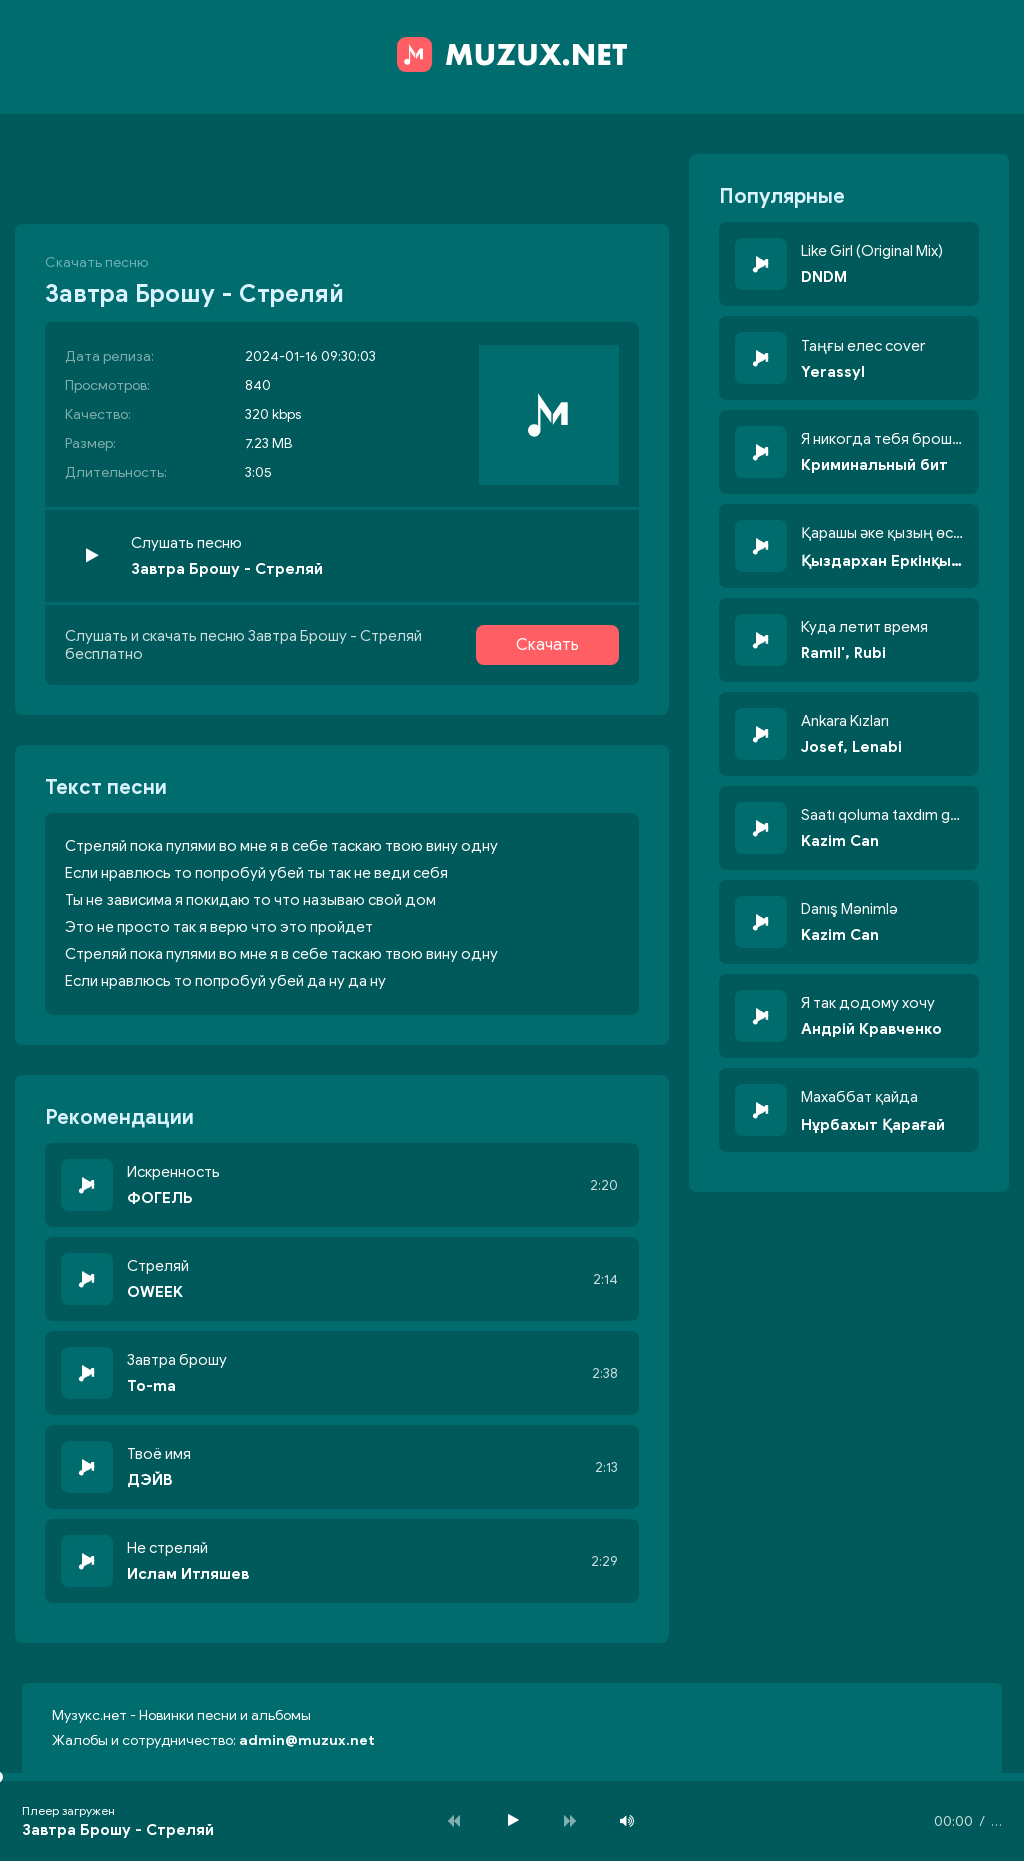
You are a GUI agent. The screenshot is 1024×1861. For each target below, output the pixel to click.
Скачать (547, 645)
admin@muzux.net (307, 1740)
